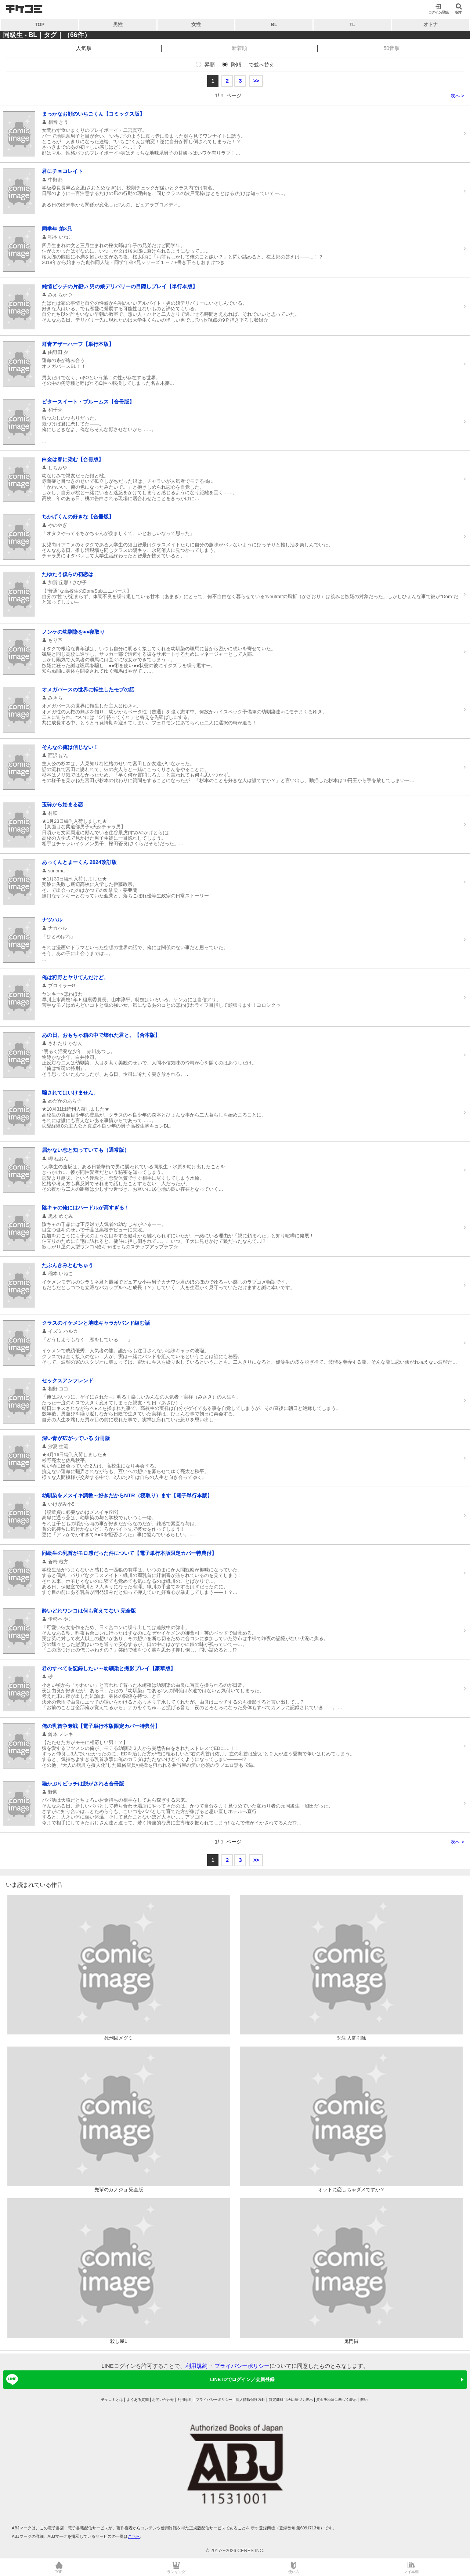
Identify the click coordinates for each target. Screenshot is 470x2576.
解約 (364, 2400)
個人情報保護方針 (250, 2400)
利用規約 (196, 2366)
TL (352, 24)
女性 (196, 24)
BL (274, 24)
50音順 (391, 48)
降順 (236, 65)
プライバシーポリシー (242, 2366)
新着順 (239, 48)
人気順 (83, 48)
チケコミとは (112, 2400)
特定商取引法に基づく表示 (291, 2400)
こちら (134, 2536)
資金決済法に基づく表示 (336, 2400)
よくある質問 (138, 2400)
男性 (118, 24)
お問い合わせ (163, 2400)
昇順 (210, 65)
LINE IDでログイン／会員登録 (139, 2379)
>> (256, 81)
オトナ (430, 24)
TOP (39, 24)
